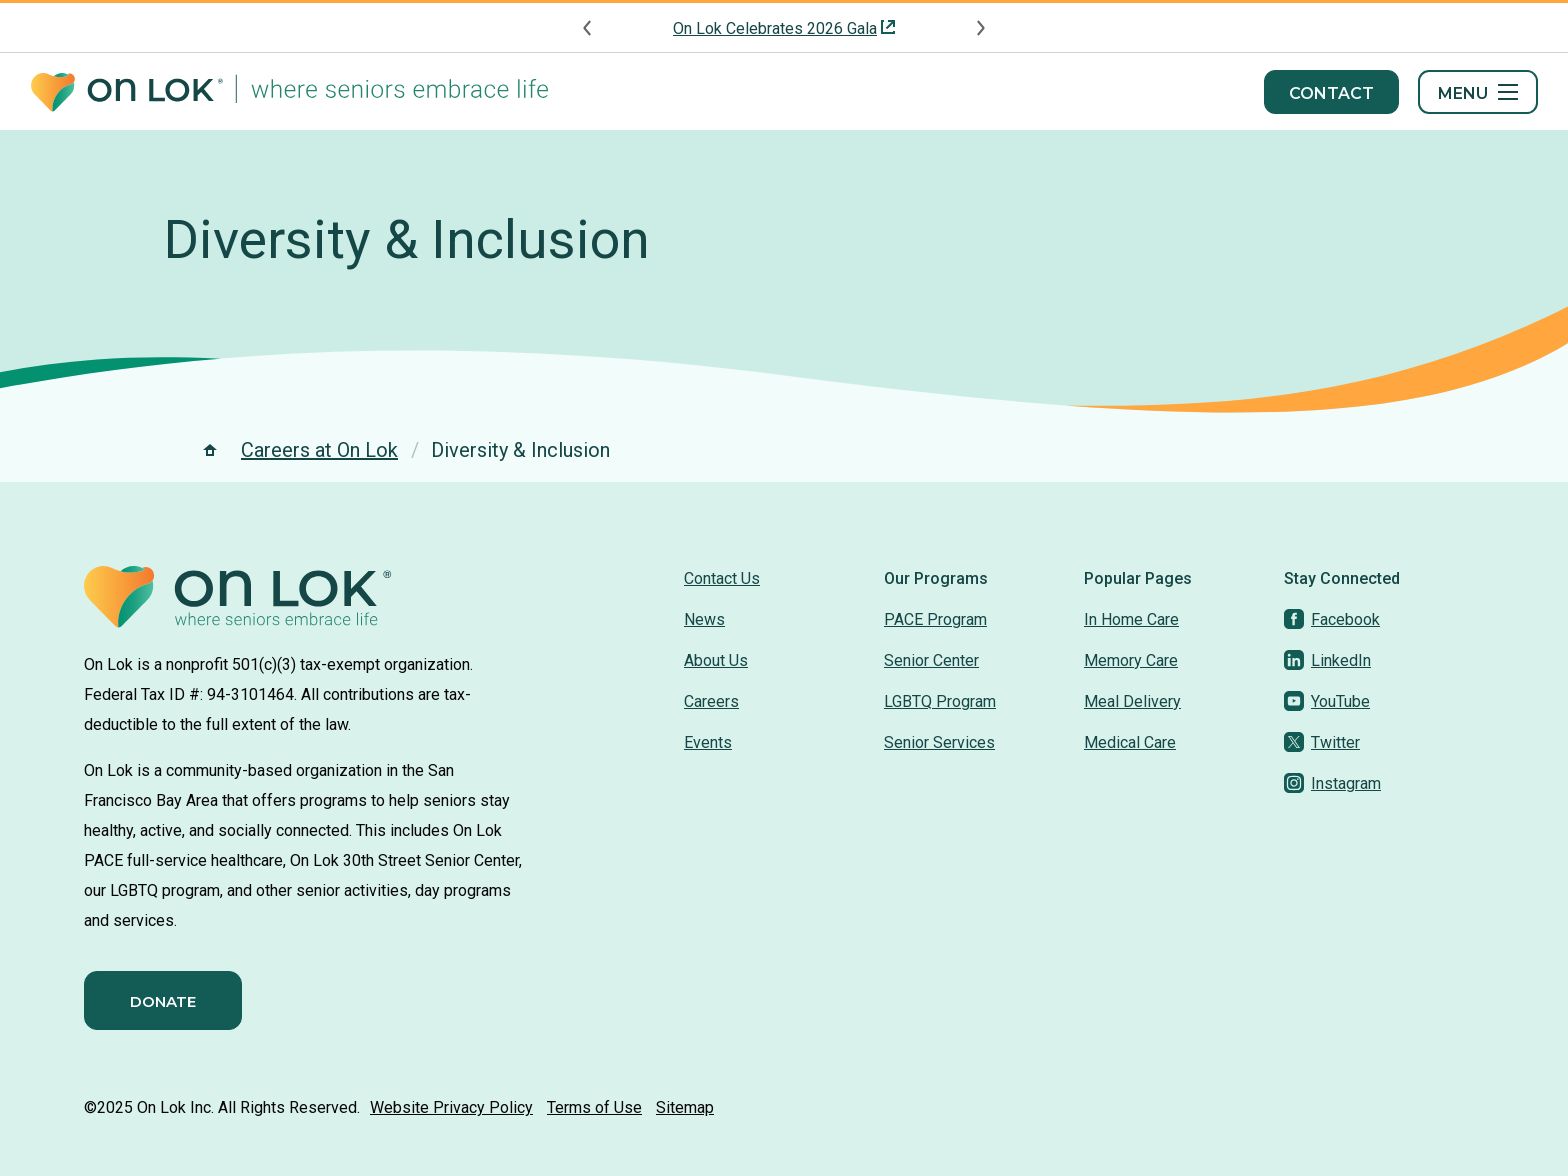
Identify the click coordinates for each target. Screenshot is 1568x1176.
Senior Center (931, 660)
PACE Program (935, 619)
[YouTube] (1327, 701)
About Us (716, 660)
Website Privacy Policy (451, 1107)
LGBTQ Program (940, 701)
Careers (711, 701)
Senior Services (939, 742)
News (704, 619)
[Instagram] (1332, 783)
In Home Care (1131, 619)
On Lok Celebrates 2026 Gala (775, 28)
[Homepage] (289, 92)
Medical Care (1130, 742)
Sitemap (685, 1107)
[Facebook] (1332, 619)
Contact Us (722, 578)
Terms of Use (594, 1107)
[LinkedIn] (1327, 660)
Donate (163, 1001)
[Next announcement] (980, 28)
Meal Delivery (1132, 701)
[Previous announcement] (588, 28)
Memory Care (1131, 660)
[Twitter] (1322, 742)
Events (708, 742)
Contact (1331, 93)
